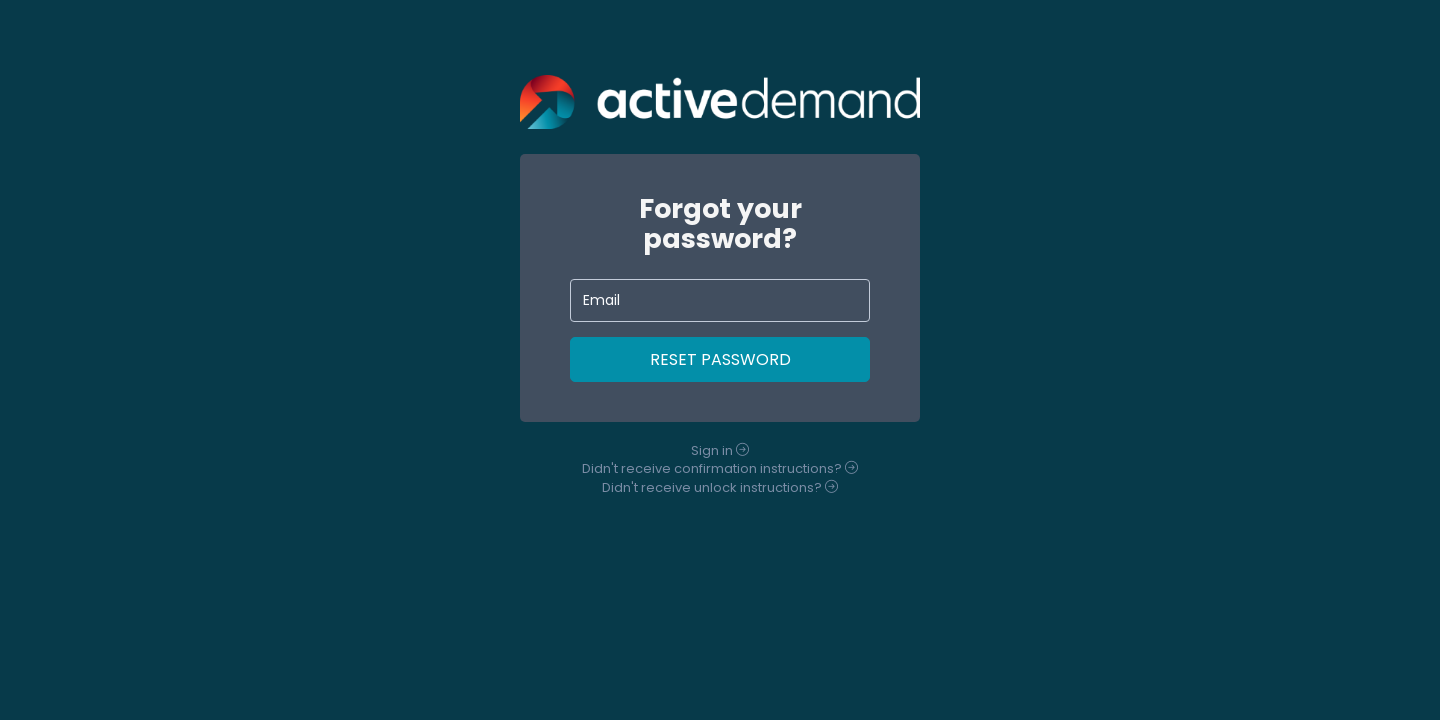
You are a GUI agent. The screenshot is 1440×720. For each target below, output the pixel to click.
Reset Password (720, 359)
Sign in (720, 450)
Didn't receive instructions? (720, 468)
